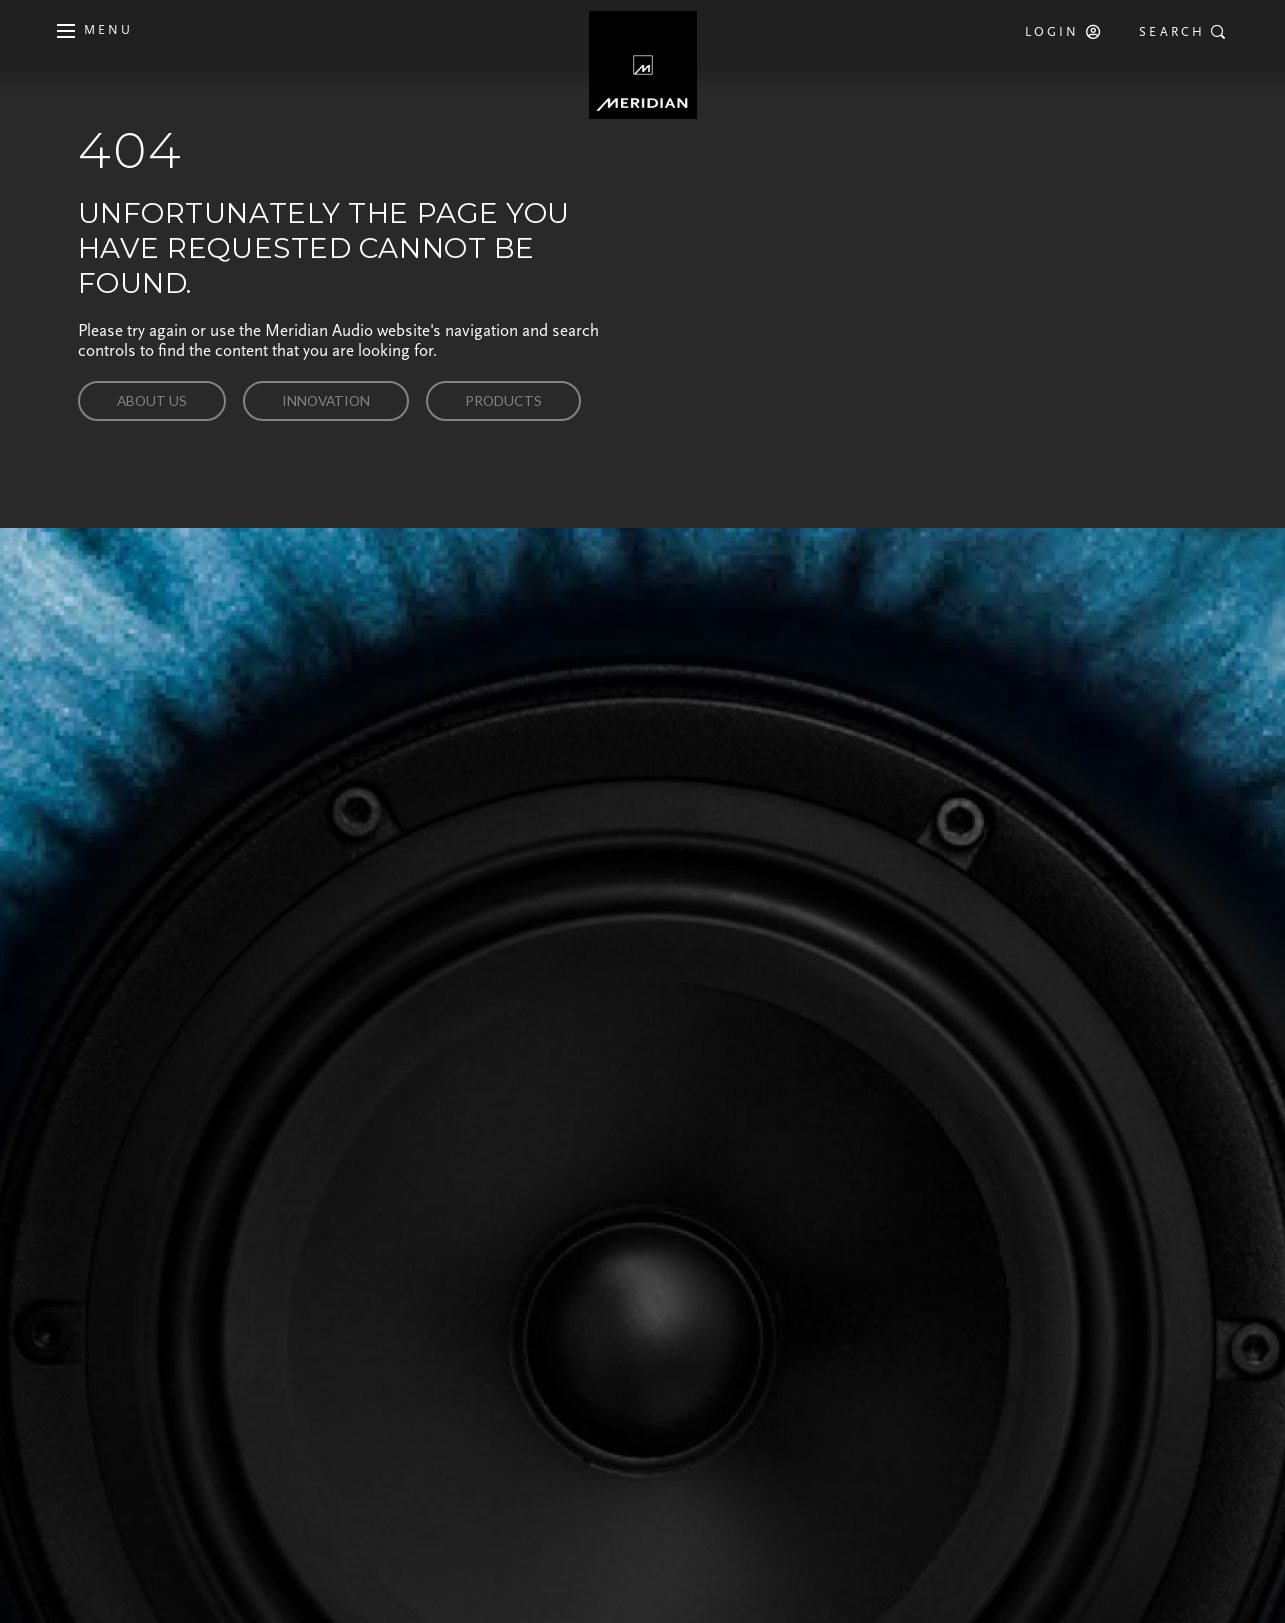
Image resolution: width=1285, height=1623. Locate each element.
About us (152, 400)
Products (503, 400)
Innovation (326, 400)
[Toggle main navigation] (91, 31)
